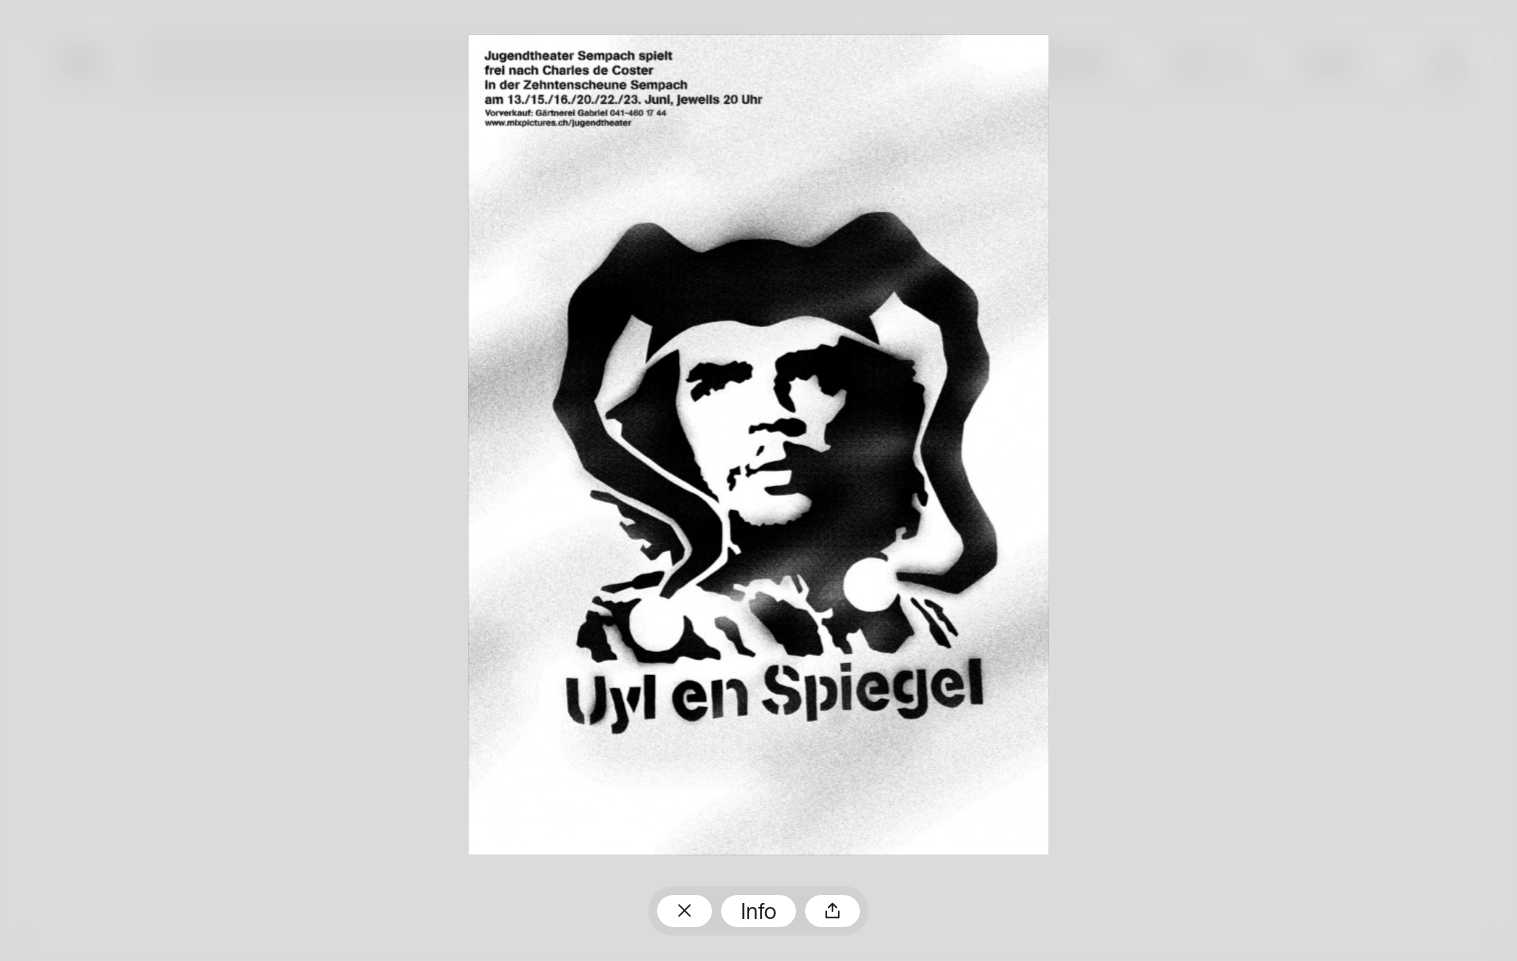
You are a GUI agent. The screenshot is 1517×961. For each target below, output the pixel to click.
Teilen (832, 911)
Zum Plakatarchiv (684, 911)
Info (759, 913)
